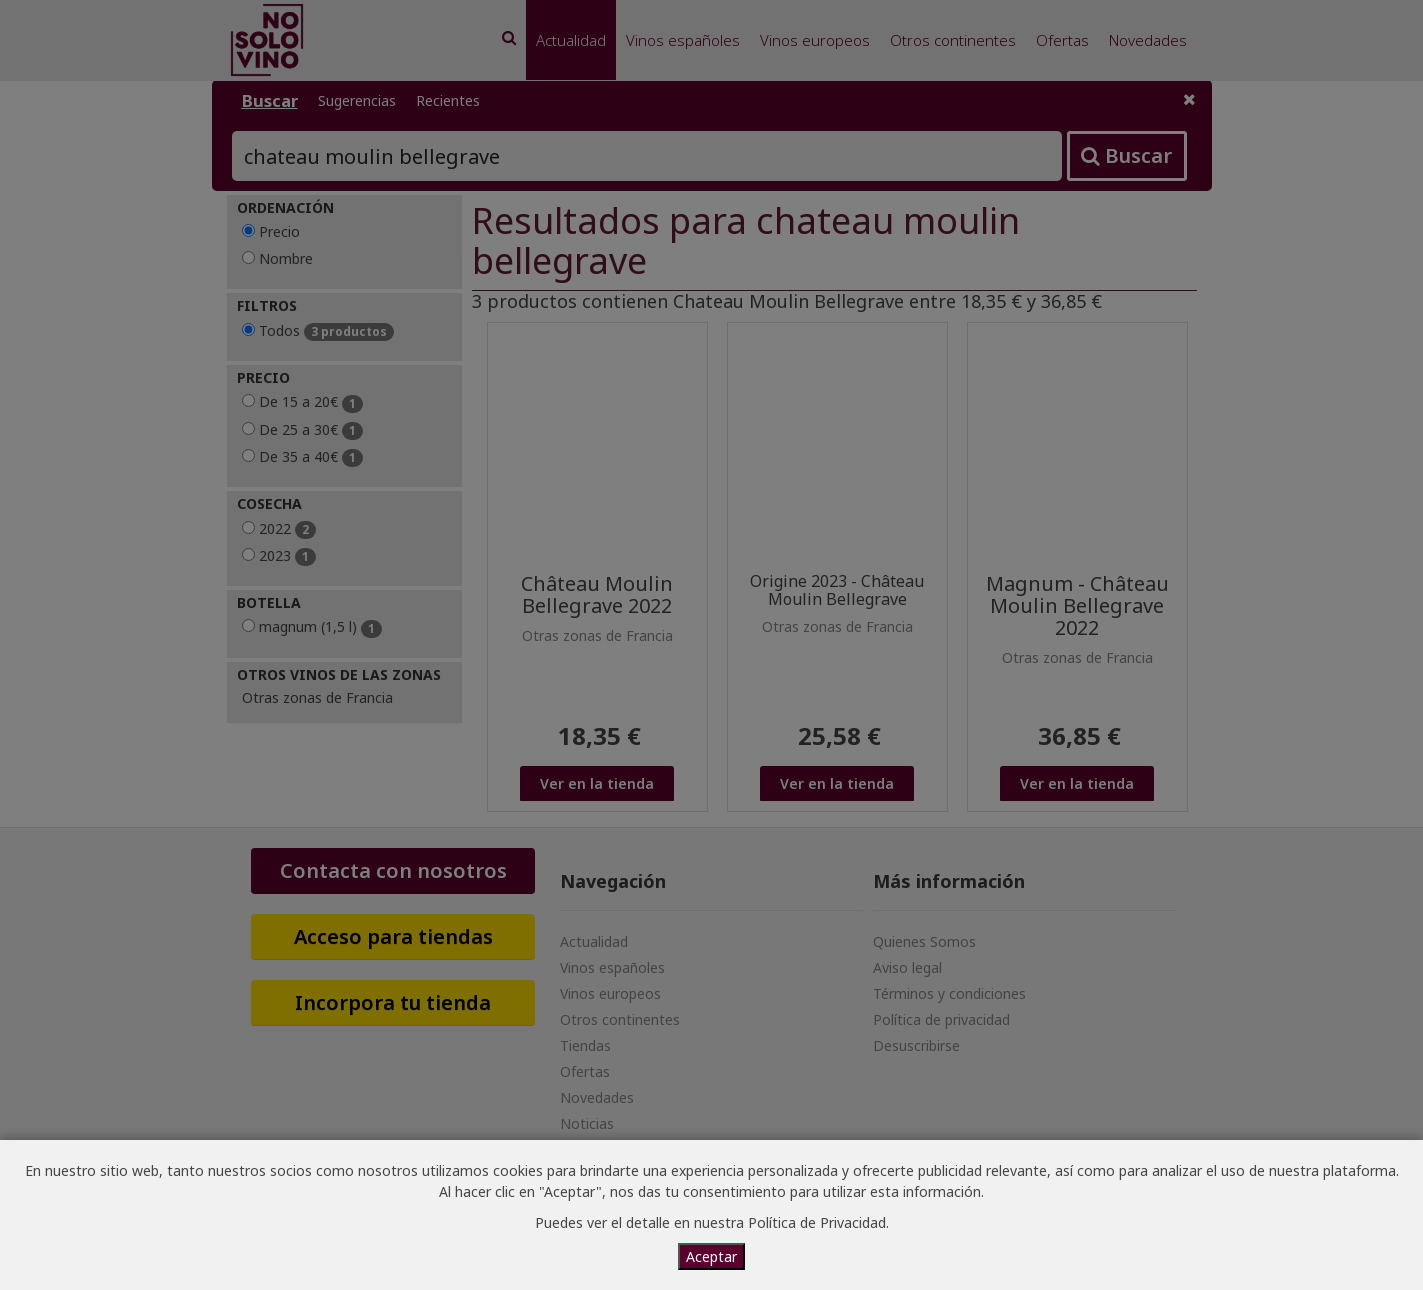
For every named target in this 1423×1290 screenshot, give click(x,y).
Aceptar (711, 1256)
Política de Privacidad (817, 1222)
